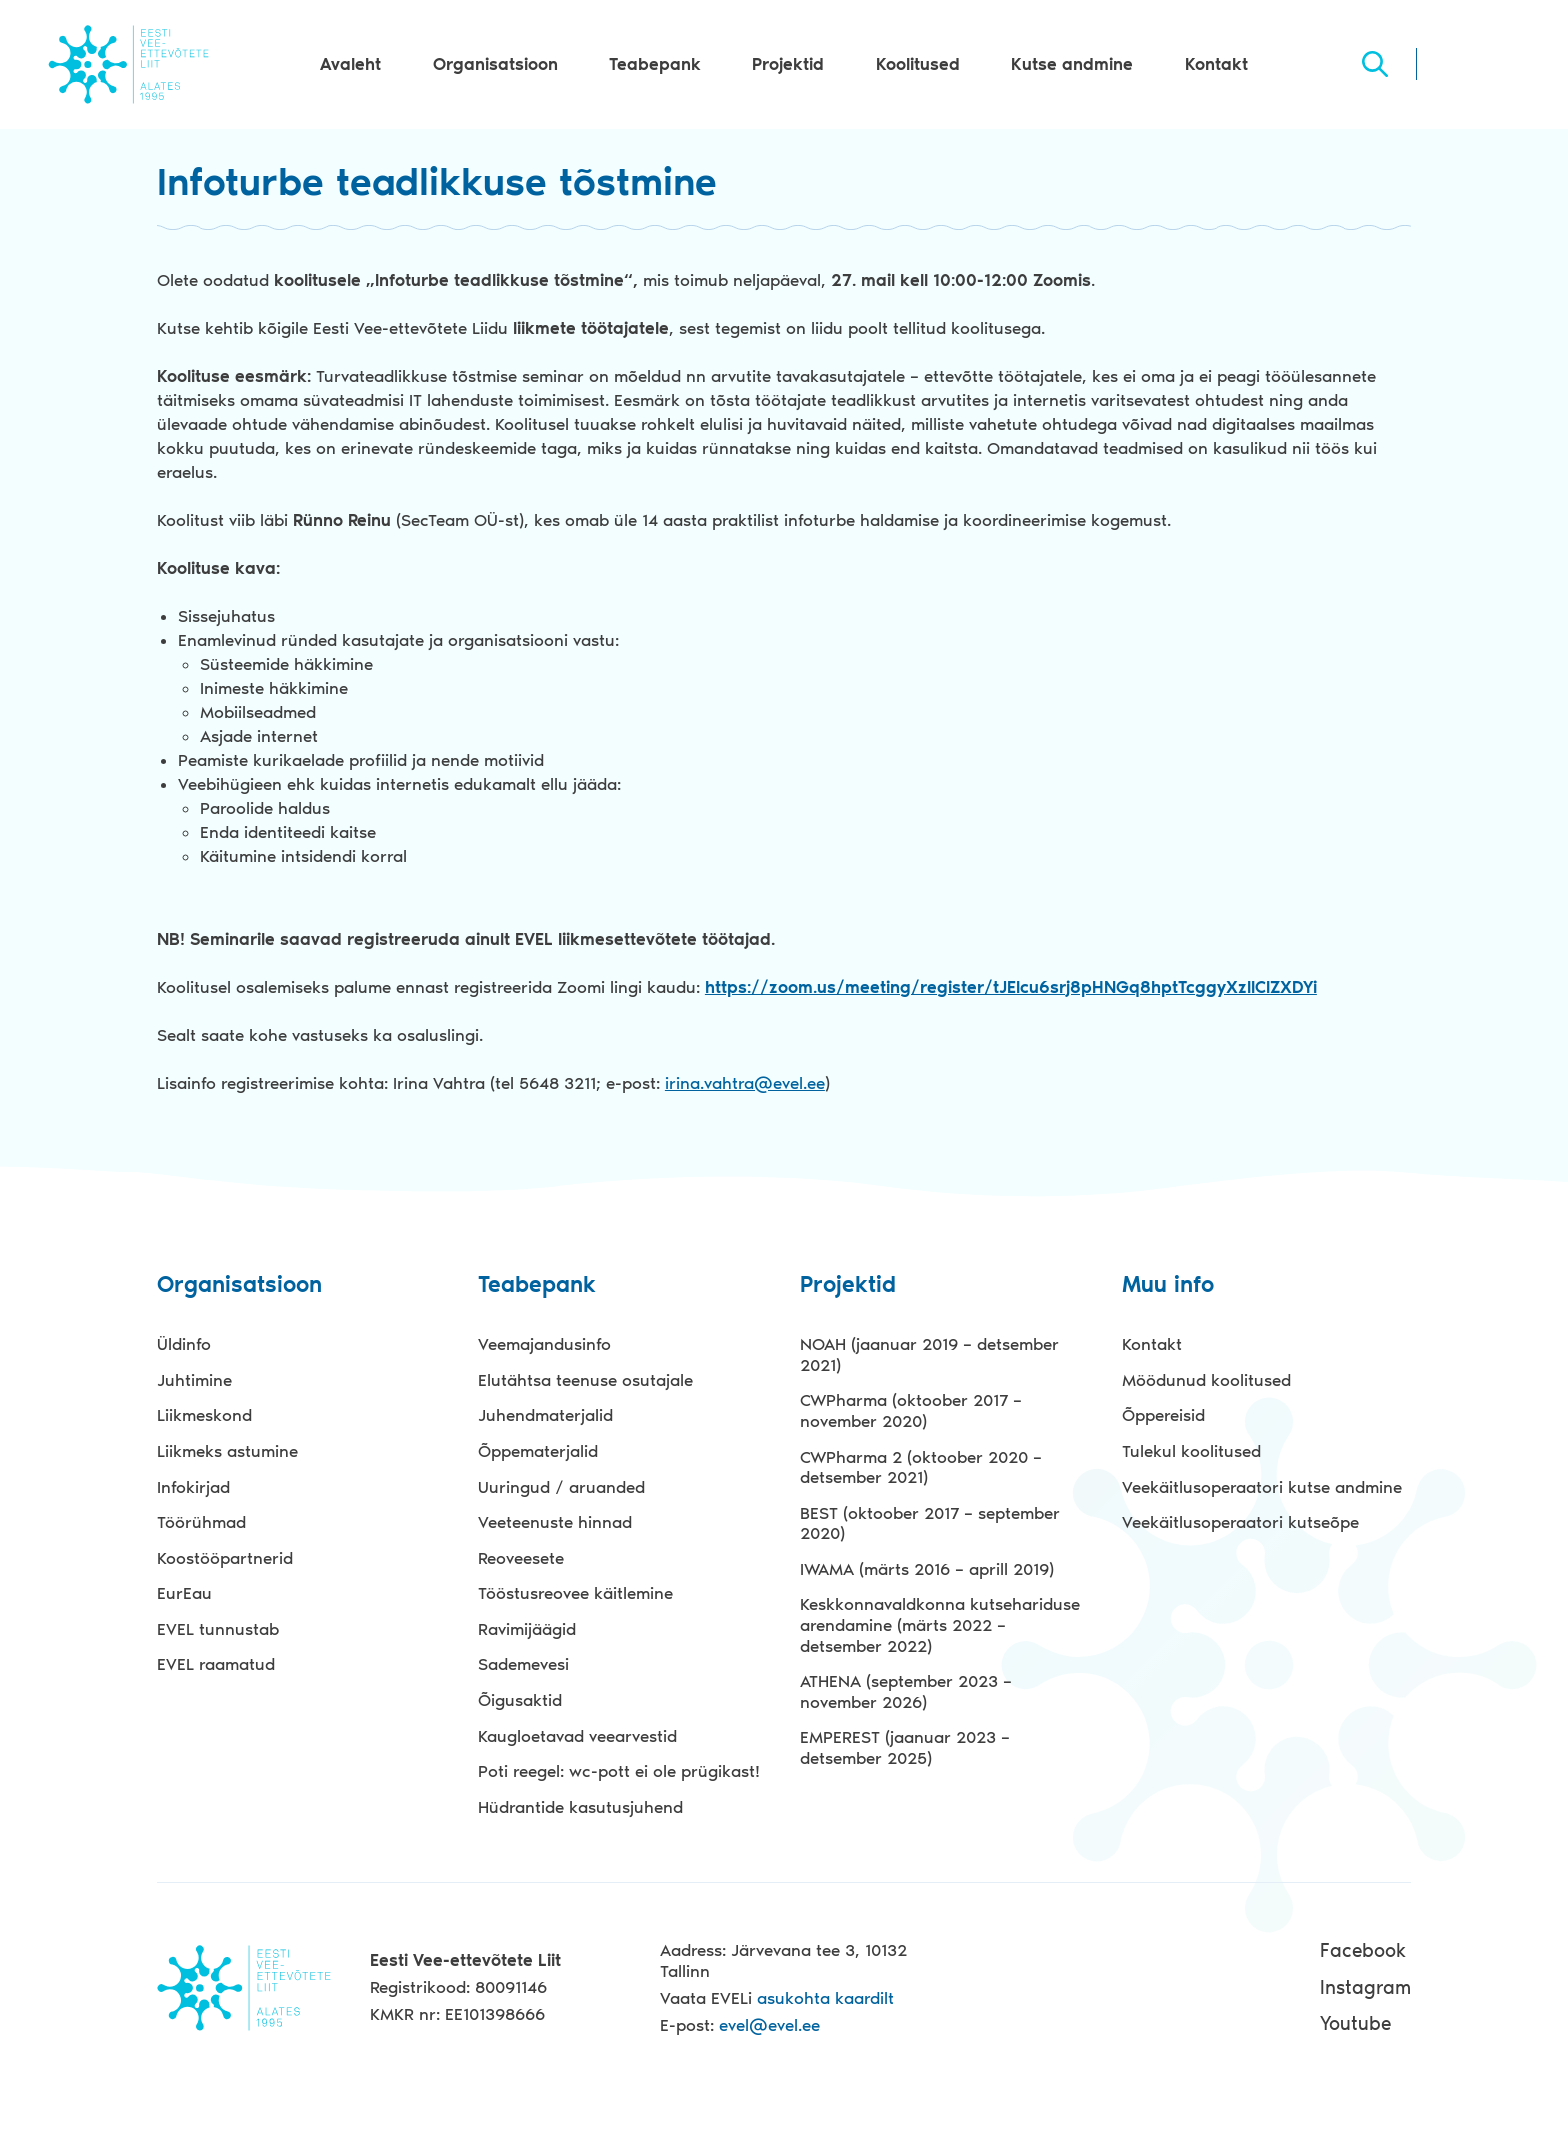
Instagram (1365, 1987)
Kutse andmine (1072, 64)
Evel (128, 64)
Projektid (788, 64)
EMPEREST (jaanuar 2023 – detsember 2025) (905, 1747)
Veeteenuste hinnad (555, 1522)
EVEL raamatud (216, 1664)
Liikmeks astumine (227, 1451)
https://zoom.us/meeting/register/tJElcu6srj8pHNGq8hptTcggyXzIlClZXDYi (1011, 987)
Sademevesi (523, 1664)
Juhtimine (194, 1380)
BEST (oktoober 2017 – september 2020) (930, 1523)
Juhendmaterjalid (545, 1415)
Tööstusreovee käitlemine (575, 1593)
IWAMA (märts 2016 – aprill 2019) (927, 1569)
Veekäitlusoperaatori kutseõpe (1240, 1522)
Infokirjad (193, 1487)
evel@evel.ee (769, 2025)
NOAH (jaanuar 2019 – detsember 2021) (929, 1354)
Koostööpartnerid (225, 1558)
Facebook (1363, 1950)
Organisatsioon (495, 64)
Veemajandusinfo (544, 1344)
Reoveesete (521, 1558)
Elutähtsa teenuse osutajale (585, 1380)
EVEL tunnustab (218, 1629)
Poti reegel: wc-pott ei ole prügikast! (619, 1771)
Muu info (1168, 1285)
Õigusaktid (520, 1700)
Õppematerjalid (538, 1451)
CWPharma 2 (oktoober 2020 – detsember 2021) (921, 1467)
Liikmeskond (204, 1415)
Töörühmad (201, 1522)
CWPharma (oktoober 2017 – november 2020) (911, 1410)
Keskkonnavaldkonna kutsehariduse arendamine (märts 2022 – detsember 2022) (940, 1624)
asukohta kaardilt (825, 1998)
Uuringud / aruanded (561, 1487)
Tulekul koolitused (1191, 1451)
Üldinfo (184, 1344)
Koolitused (918, 64)
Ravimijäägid (527, 1629)
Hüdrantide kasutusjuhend (580, 1807)
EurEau (184, 1593)
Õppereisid (1163, 1415)
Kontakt (1216, 64)
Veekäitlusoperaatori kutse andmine (1262, 1487)
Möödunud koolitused (1206, 1380)
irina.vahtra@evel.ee (745, 1083)
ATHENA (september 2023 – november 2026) (906, 1691)
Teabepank (655, 64)
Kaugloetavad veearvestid (577, 1736)
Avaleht (350, 64)
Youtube (1355, 2023)
